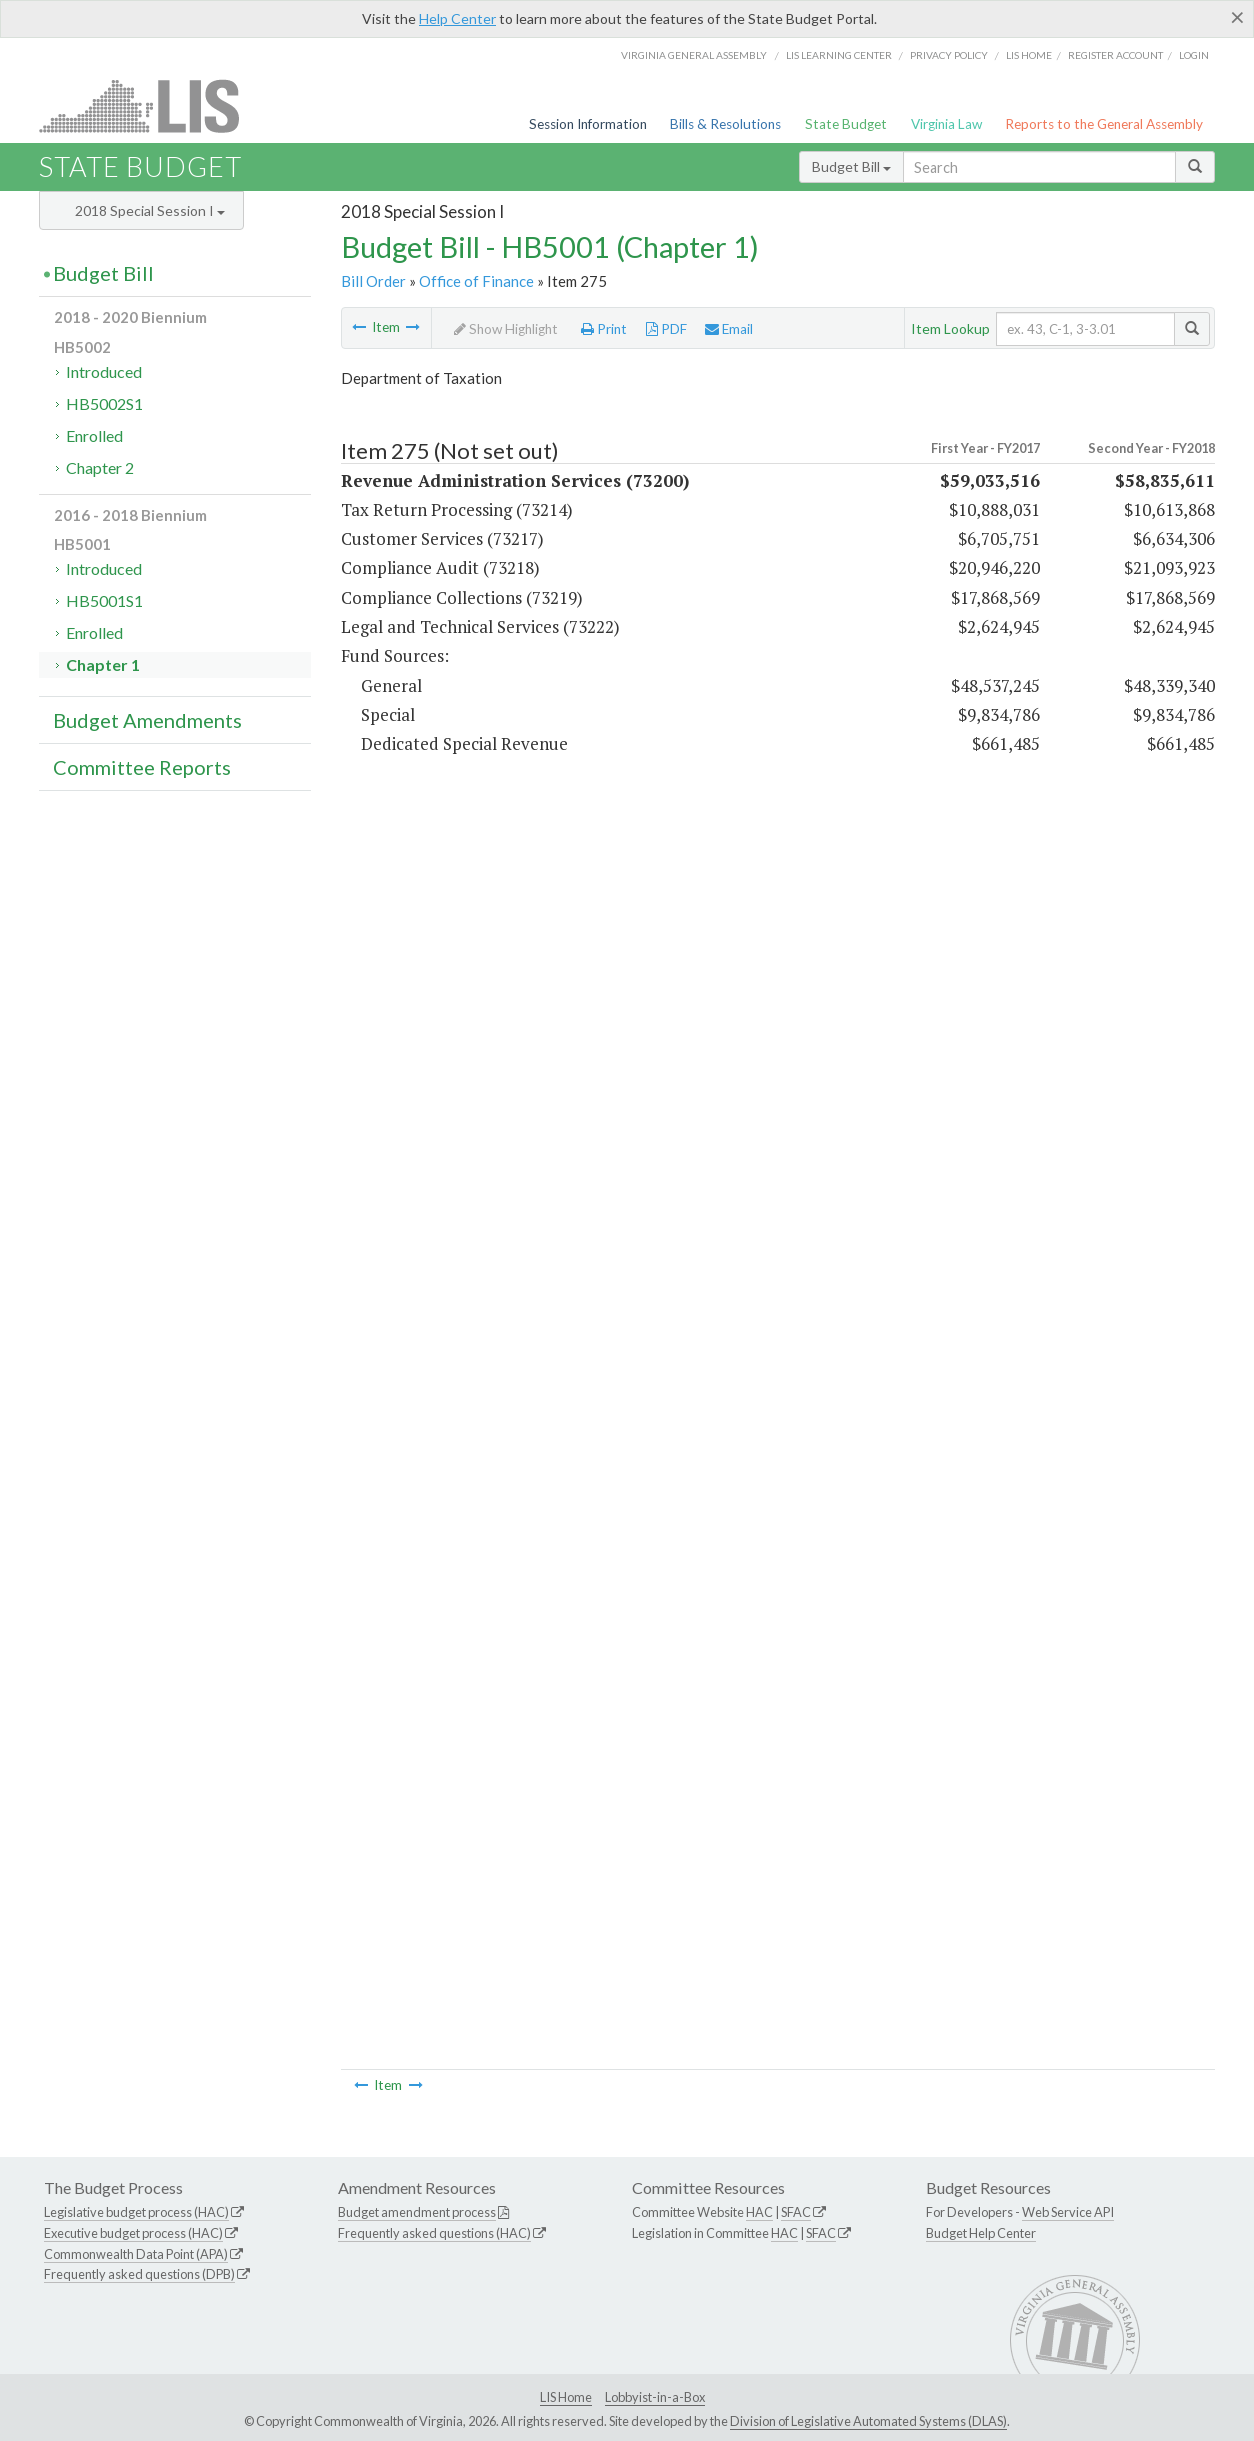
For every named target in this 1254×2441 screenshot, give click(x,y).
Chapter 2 (100, 467)
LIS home (1029, 55)
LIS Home (566, 2397)
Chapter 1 (103, 664)
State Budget (846, 124)
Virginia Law (946, 124)
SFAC (796, 2212)
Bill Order (373, 281)
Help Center (457, 18)
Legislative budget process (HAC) (136, 2212)
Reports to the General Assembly (1104, 124)
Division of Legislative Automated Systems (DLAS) (868, 2421)
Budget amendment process (417, 2212)
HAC (759, 2212)
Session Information (588, 124)
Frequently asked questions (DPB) (139, 2274)
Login (1194, 55)
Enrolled (94, 435)
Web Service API (1068, 2212)
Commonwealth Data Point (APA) (136, 2254)
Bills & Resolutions (725, 124)
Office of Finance (476, 281)
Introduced (104, 371)
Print (604, 329)
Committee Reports (142, 767)
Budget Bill (851, 166)
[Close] (1237, 17)
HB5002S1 (104, 403)
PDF (666, 329)
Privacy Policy (949, 55)
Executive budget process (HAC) (133, 2233)
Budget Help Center (981, 2233)
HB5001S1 (104, 600)
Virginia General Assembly (694, 55)
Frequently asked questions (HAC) (434, 2233)
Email (729, 329)
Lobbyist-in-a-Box (655, 2397)
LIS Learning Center (839, 55)
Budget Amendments (147, 720)
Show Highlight (506, 329)
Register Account (1115, 55)
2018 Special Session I (150, 210)
